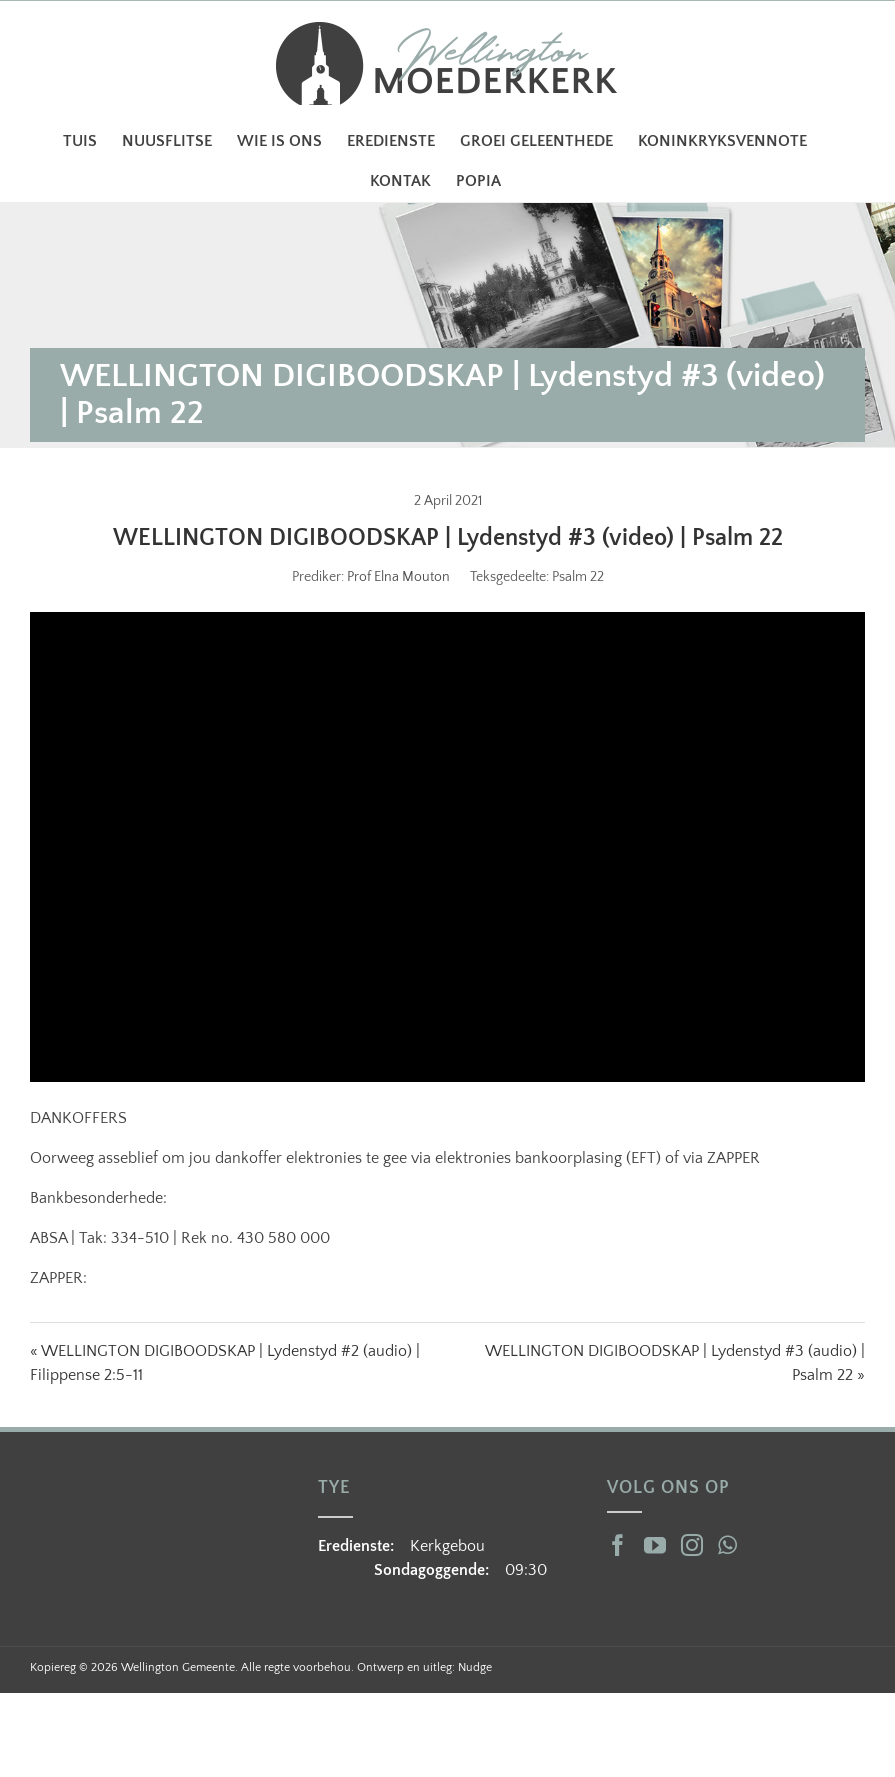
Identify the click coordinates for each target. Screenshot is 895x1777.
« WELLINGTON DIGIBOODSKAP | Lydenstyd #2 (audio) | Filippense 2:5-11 (225, 1363)
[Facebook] (618, 1545)
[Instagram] (692, 1545)
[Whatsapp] (727, 1545)
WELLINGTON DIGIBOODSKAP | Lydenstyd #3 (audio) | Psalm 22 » (675, 1363)
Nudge (475, 1667)
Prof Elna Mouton (398, 577)
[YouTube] (655, 1545)
